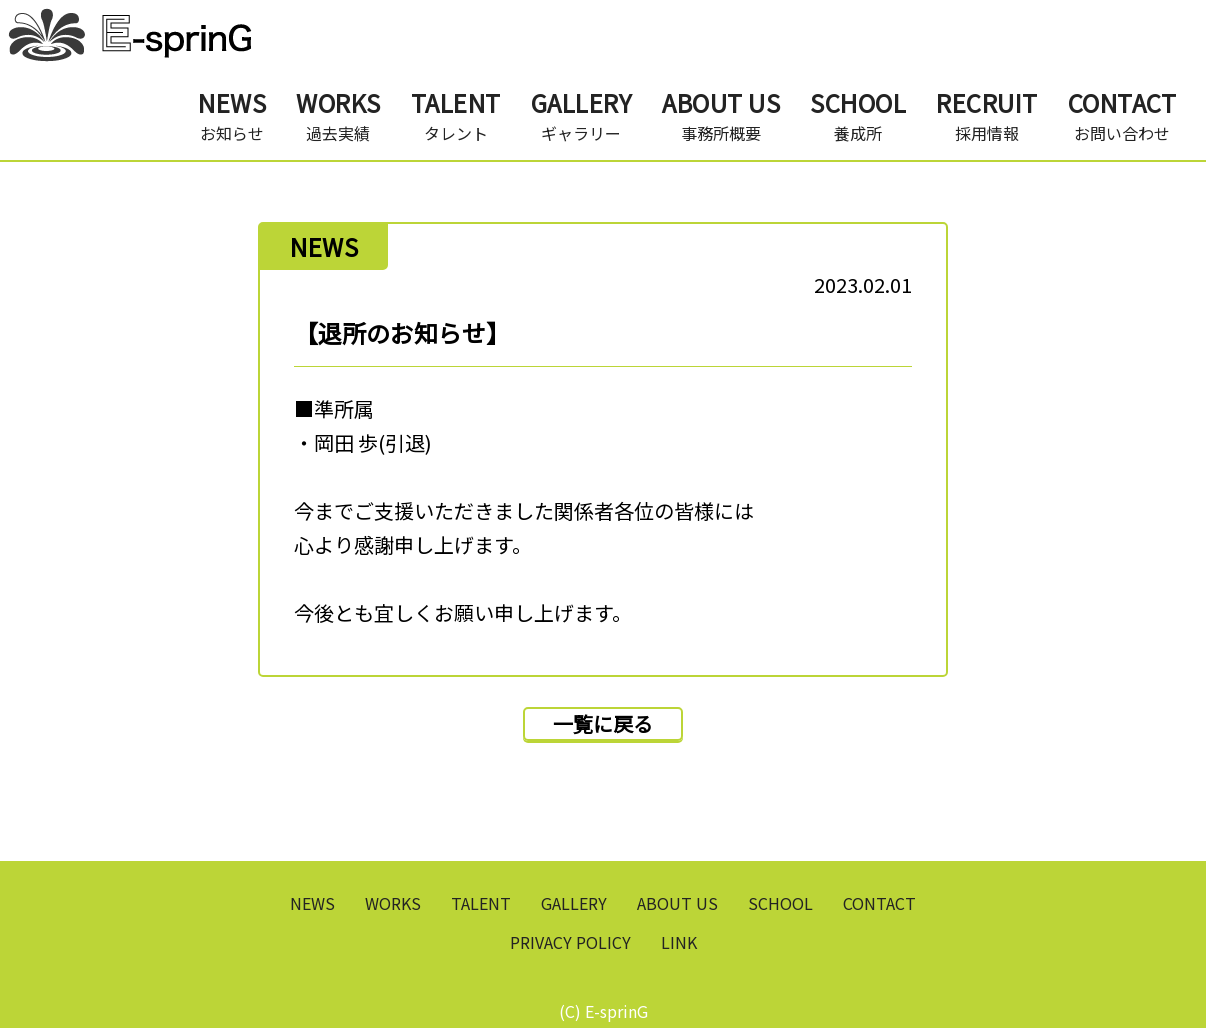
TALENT (481, 903)
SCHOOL (780, 903)
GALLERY (574, 903)
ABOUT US (677, 903)
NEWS (312, 903)
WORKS (393, 903)
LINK (679, 942)
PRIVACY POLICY (570, 942)
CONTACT (879, 903)
